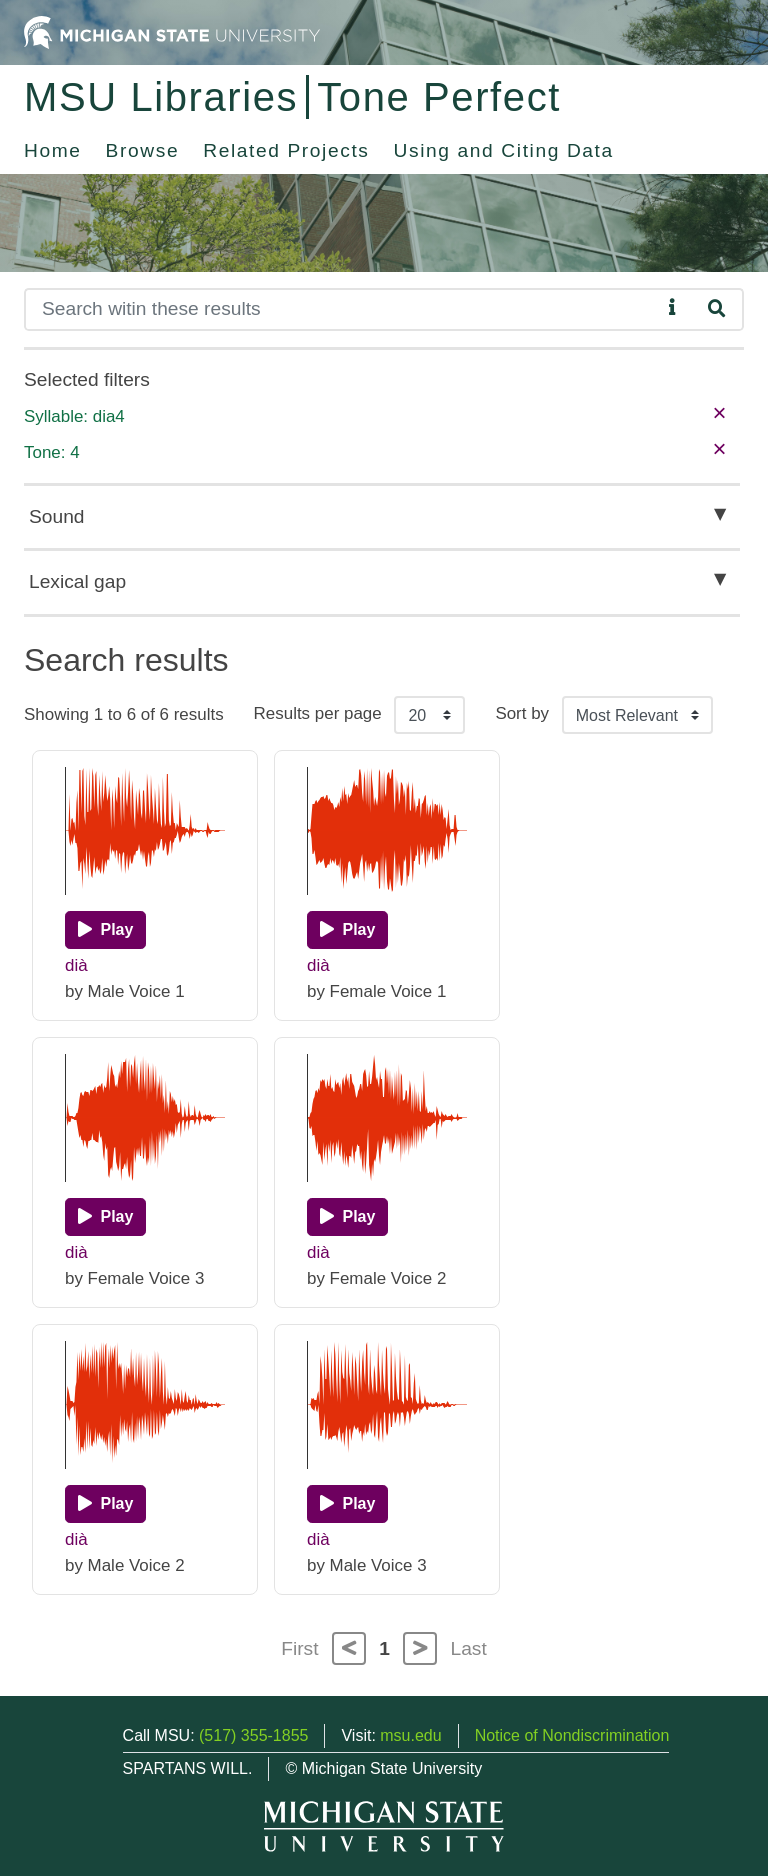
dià (76, 965)
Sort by (522, 713)
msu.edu (410, 1735)
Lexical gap (77, 581)
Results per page (318, 713)
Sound (56, 516)
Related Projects (286, 150)
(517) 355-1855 (253, 1735)
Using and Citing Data (504, 150)
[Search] (342, 309)
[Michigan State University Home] (172, 31)
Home (53, 150)
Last (469, 1648)
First (299, 1648)
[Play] (105, 930)
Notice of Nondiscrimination (572, 1735)
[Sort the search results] (637, 715)
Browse (143, 150)
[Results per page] (429, 715)
